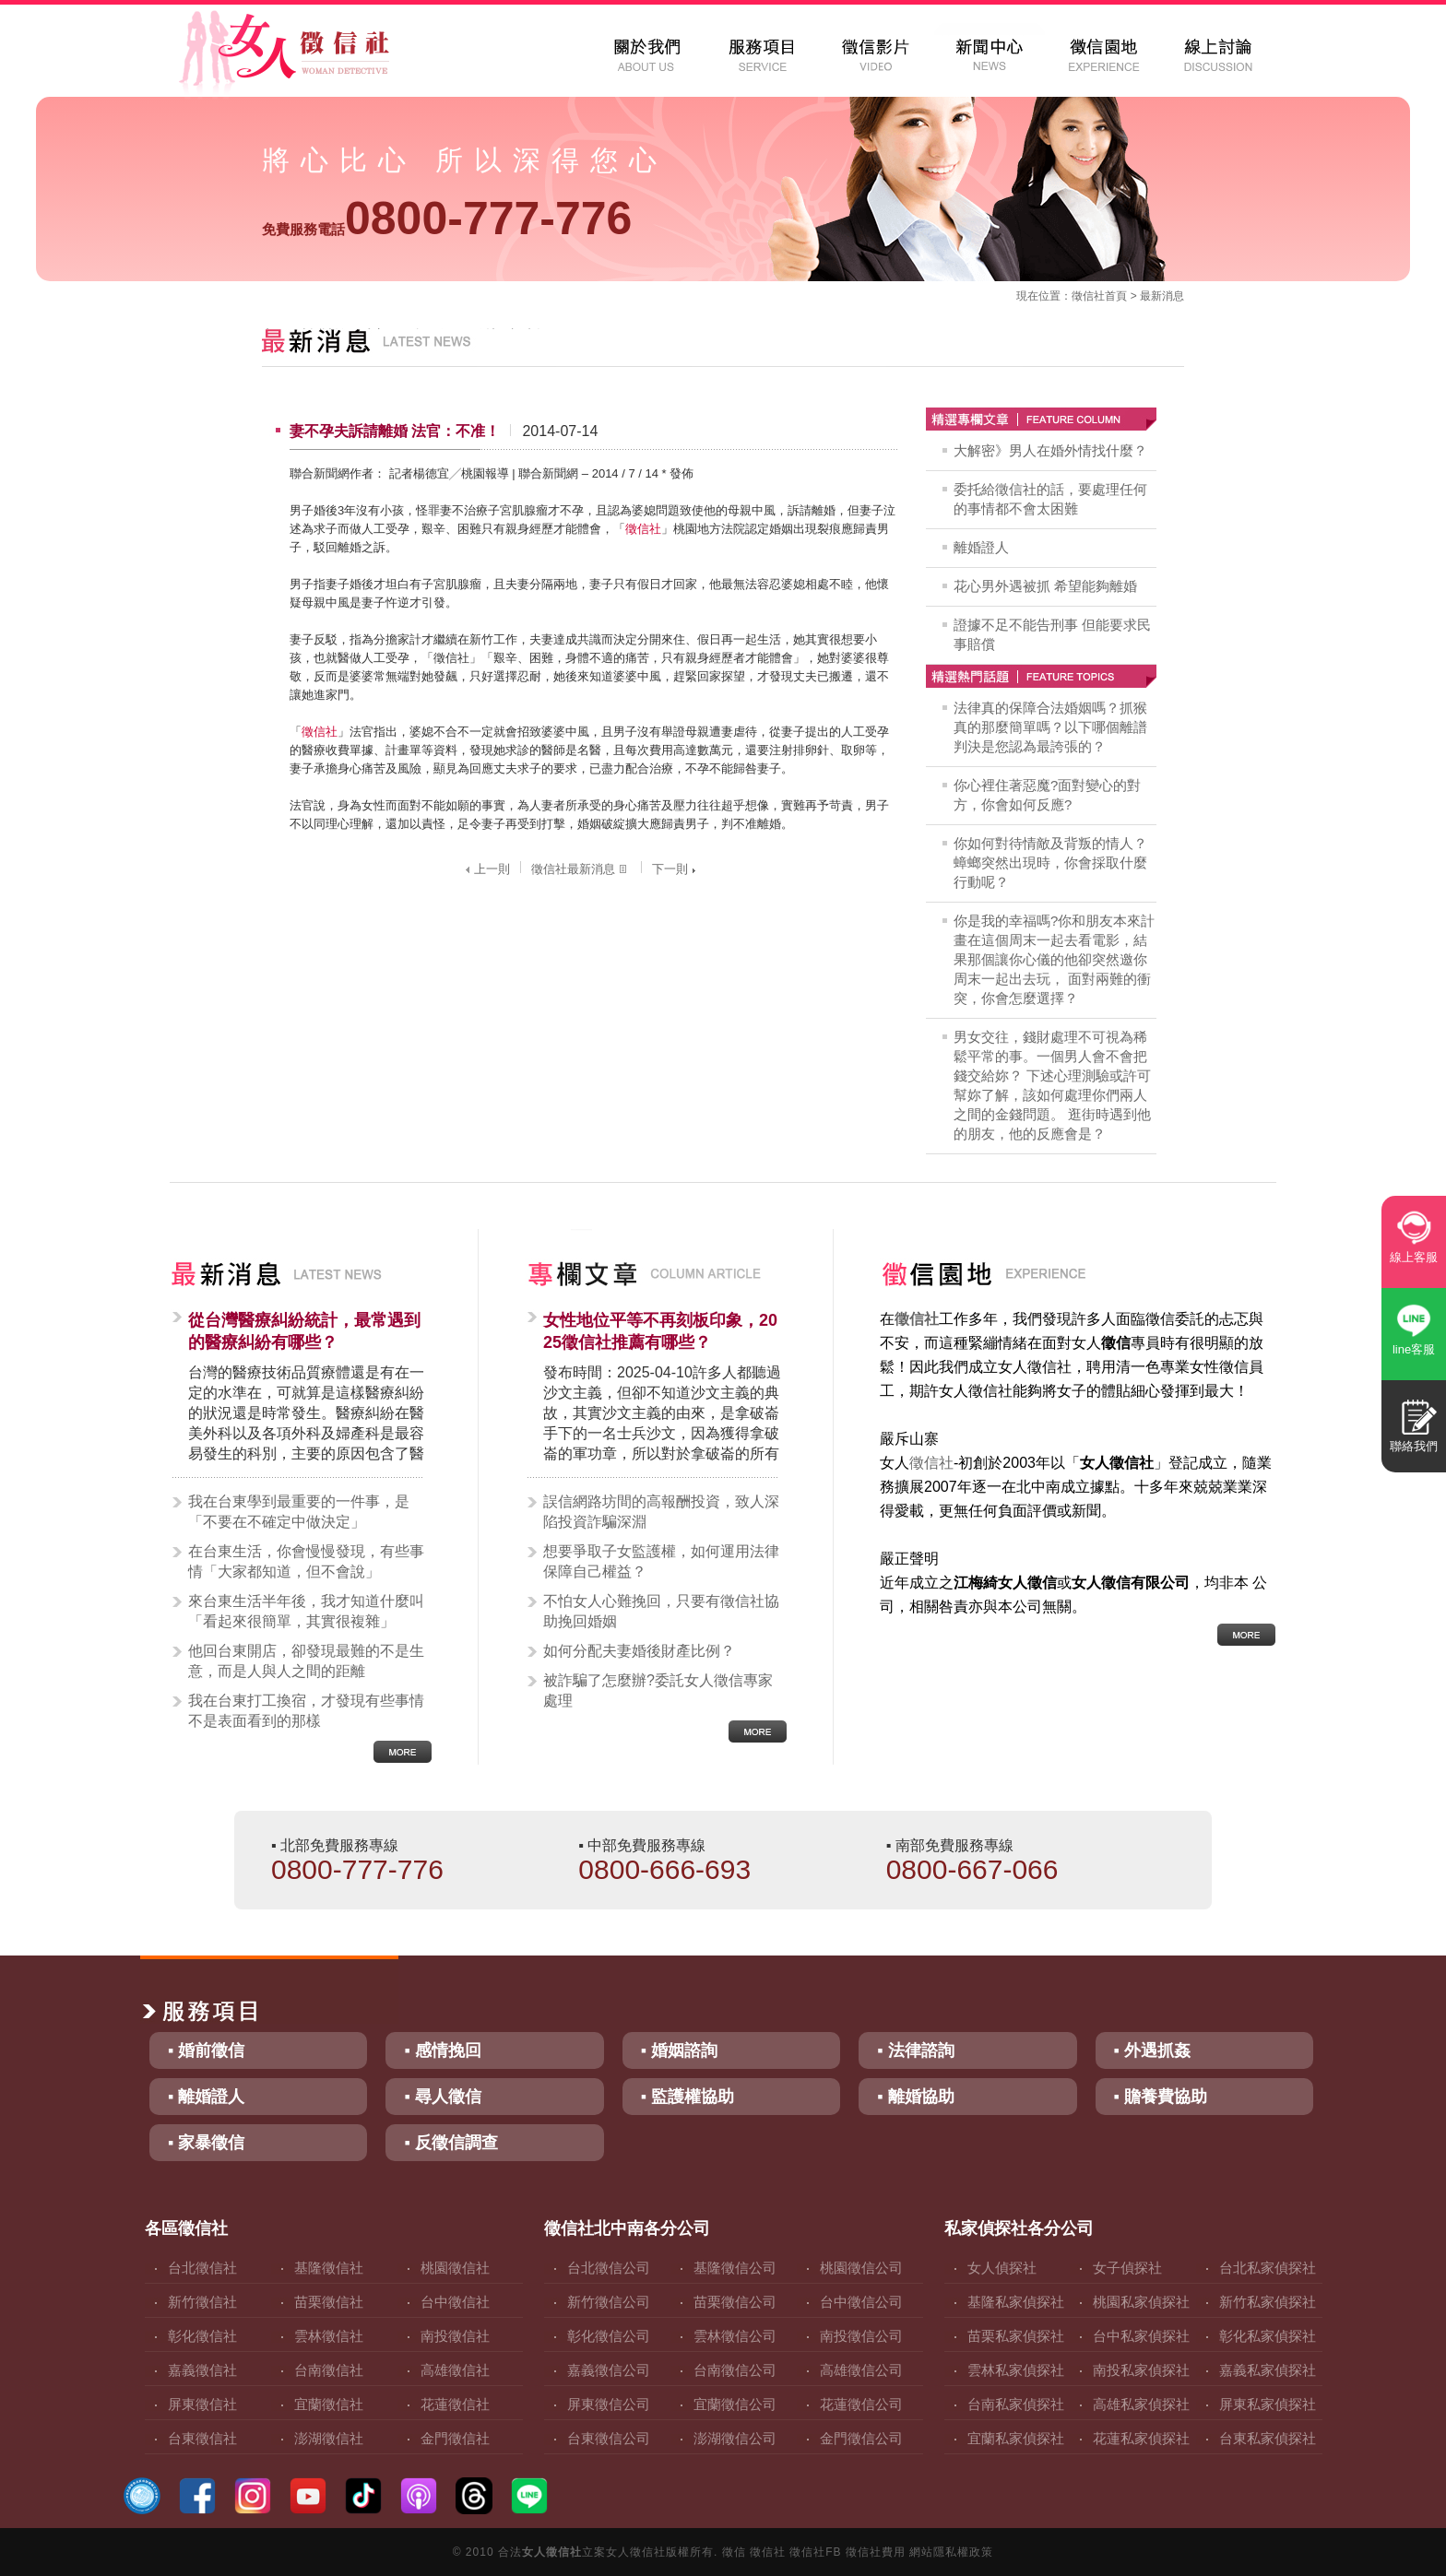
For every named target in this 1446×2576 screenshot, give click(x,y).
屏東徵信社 (202, 2404)
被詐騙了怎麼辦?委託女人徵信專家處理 (658, 1690)
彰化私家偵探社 (1267, 2336)
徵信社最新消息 (581, 869)
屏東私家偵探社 (1267, 2404)
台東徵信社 (202, 2438)
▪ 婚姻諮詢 (679, 2050)
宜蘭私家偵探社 (1015, 2438)
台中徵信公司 (861, 2302)
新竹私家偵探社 (1267, 2302)
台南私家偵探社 (1015, 2404)
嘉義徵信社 (202, 2370)
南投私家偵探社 (1141, 2370)
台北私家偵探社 (1267, 2267)
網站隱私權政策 (951, 2552)
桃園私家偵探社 (1141, 2302)
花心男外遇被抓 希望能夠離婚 (1045, 586)
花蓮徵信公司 (861, 2404)
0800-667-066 (972, 1869)
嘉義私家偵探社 (1267, 2370)
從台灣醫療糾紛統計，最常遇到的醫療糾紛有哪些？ (304, 1331)
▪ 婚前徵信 (206, 2050)
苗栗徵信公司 (734, 2302)
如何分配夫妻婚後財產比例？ (639, 1651)
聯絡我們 (1414, 1446)
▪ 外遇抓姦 (1152, 2050)
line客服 (1414, 1349)
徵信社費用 (876, 2552)
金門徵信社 (455, 2438)
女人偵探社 (1002, 2267)
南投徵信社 (455, 2336)
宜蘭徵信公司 (734, 2404)
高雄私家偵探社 (1141, 2404)
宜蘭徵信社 (328, 2404)
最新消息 (1162, 296)
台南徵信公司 (734, 2370)
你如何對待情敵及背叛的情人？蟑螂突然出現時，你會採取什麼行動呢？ (1050, 862)
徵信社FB (815, 2552)
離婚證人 (981, 547)
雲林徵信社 (328, 2336)
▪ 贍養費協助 (1160, 2096)
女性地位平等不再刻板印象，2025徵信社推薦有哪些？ (660, 1331)
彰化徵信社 (202, 2336)
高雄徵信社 (455, 2370)
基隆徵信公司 (734, 2267)
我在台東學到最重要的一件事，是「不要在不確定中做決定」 (298, 1512)
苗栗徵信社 (328, 2302)
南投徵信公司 (861, 2336)
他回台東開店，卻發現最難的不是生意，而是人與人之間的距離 (306, 1661)
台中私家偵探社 (1141, 2336)
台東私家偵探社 (1267, 2438)
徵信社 (1088, 296)
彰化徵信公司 (608, 2336)
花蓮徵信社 (455, 2404)
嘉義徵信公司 (608, 2370)
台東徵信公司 (608, 2438)
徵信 (734, 2552)
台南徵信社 (328, 2370)
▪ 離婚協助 (915, 2096)
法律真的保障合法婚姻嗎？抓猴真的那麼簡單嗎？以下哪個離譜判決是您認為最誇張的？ (1050, 727)
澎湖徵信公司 (734, 2438)
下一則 (676, 869)
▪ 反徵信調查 (450, 2142)
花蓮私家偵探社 (1141, 2438)
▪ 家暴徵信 (206, 2142)
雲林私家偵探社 (1015, 2370)
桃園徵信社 (455, 2267)
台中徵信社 (455, 2302)
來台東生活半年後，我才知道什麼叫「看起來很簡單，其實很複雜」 (306, 1611)
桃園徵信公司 (861, 2267)
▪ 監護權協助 (687, 2096)
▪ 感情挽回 (442, 2050)
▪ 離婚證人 (206, 2096)
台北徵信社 (202, 2267)
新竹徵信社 (202, 2302)
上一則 (485, 869)
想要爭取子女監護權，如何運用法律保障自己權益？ (661, 1561)
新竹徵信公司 (608, 2302)
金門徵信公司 (861, 2438)
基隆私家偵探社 (1015, 2302)
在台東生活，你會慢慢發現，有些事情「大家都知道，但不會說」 (306, 1561)
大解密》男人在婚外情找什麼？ (1050, 450)
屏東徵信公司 (608, 2404)
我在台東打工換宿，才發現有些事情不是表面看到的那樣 (306, 1711)
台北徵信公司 (608, 2267)
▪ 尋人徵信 (442, 2096)
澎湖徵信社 (328, 2438)
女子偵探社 (1127, 2267)
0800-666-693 (664, 1869)
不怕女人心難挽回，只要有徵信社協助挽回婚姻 (661, 1611)
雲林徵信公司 (734, 2336)
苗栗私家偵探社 (1015, 2336)
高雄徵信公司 (861, 2370)
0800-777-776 (447, 218)
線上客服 (1414, 1257)
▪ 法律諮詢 (915, 2050)
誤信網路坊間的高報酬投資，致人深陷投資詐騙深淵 (661, 1512)
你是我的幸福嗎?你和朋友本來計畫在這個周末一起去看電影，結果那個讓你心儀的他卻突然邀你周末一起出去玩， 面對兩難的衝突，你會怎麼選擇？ (1054, 959)
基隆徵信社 (328, 2267)
